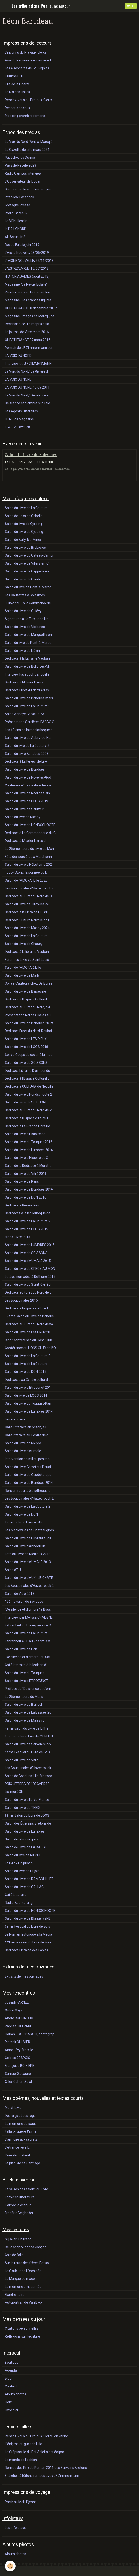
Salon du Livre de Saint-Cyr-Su (28, 1284)
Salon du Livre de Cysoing (24, 532)
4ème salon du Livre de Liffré (27, 1728)
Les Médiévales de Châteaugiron (29, 1530)
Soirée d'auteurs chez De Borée (28, 983)
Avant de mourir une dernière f (28, 60)
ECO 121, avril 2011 (19, 427)
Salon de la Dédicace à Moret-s (28, 1166)
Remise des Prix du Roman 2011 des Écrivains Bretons (46, 2468)
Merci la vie (13, 2108)
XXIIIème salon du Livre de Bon (28, 1942)
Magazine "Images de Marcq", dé (29, 316)
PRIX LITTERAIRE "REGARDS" (27, 1784)
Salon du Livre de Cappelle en (27, 571)
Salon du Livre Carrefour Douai (28, 1467)
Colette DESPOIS (17, 2058)
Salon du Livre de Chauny (24, 944)
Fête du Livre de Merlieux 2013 (28, 1554)
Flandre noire (14, 2294)
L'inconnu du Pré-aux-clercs (25, 52)
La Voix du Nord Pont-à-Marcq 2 (28, 142)
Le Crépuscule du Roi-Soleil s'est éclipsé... (36, 2452)
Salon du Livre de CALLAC (24, 1887)
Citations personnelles (21, 2328)
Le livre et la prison (19, 1863)
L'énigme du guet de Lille (23, 2444)
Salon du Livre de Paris (22, 1181)
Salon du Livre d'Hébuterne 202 (28, 864)
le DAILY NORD (15, 229)
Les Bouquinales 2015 (21, 1300)
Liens (9, 2402)
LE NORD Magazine (19, 419)
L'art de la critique (18, 2205)
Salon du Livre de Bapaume (25, 991)
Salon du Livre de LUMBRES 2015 (30, 1245)
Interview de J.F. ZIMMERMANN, (28, 363)
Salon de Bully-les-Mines (23, 540)
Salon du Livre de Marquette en (28, 635)
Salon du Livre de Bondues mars (29, 698)
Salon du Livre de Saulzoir (24, 809)
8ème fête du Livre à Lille (23, 1522)
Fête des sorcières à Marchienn (28, 857)
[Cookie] (10, 2566)
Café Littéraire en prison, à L (26, 1427)
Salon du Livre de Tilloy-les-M (27, 904)
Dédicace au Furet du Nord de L (28, 1292)
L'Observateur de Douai (22, 181)
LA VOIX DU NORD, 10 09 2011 (27, 387)
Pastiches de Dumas (20, 157)
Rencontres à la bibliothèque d (27, 1490)
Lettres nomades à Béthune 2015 (30, 1277)
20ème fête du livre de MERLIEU (29, 1736)
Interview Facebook (19, 197)
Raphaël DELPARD (18, 2026)
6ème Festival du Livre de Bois (27, 1926)
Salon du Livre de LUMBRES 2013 (30, 1538)
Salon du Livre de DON (21, 1514)
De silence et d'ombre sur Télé (27, 403)
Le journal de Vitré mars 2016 (27, 332)
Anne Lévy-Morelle (19, 2050)
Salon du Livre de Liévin (22, 650)
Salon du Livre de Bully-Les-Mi (27, 666)
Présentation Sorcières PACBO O (29, 722)
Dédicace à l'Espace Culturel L (27, 999)
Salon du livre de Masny (22, 817)
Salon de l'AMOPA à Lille (23, 967)
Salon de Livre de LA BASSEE (27, 1847)
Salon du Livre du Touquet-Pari (28, 1403)
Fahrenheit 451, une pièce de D (28, 1625)
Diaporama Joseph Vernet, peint (29, 189)
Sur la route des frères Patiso (27, 2263)
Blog (8, 2378)
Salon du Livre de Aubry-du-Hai (28, 738)
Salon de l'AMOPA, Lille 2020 (26, 880)
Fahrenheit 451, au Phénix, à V (27, 1641)
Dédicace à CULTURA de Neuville (29, 1086)
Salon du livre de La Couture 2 (27, 746)
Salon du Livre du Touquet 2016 (28, 1142)
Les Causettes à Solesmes (25, 595)
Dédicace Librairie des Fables (26, 1950)
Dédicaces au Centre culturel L (27, 1380)
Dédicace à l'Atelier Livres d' (25, 841)
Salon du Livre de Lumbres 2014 (29, 1411)
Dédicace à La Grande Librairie (27, 1126)
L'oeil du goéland (17, 2155)
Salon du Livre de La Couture (26, 508)
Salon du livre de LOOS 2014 (26, 1395)
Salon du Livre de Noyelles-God (28, 777)
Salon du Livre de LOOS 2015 (26, 1229)
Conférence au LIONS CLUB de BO (30, 1348)
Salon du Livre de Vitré (21, 1760)
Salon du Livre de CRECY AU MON (30, 1269)
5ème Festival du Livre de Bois (27, 1752)
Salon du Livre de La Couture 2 (27, 706)
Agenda (11, 2370)
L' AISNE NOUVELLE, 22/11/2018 (29, 260)
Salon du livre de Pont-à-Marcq (28, 587)
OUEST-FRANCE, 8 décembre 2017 (31, 308)
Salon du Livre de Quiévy (23, 611)
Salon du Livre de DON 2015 (25, 1372)
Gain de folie (14, 2255)
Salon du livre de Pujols (22, 1871)
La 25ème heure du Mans (24, 1697)
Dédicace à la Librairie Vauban (27, 658)
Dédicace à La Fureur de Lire (26, 761)
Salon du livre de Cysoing (23, 524)
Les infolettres (16, 2528)
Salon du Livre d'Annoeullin (25, 1546)
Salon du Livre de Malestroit (25, 1720)
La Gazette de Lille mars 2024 (27, 150)
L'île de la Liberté (17, 84)
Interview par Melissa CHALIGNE (29, 1617)
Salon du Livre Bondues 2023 (26, 753)
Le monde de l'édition (21, 2460)
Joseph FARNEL (17, 2002)
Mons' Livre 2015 (17, 1237)
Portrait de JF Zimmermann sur (28, 348)
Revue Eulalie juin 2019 (22, 245)
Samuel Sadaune (18, 2074)
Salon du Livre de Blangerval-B (28, 1918)
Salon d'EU (13, 1570)
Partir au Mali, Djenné (21, 2502)
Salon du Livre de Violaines (25, 627)
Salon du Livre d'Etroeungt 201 (28, 1387)
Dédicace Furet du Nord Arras (27, 690)
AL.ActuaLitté (15, 237)
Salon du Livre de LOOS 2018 (26, 1047)
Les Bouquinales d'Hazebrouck (28, 1768)
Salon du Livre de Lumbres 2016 (29, 1150)
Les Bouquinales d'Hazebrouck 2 (29, 888)
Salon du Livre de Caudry (23, 579)
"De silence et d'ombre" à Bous (28, 1609)
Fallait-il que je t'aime (20, 2131)
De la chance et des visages (25, 2247)
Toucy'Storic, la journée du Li (26, 872)
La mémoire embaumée (23, 2287)
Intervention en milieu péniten (27, 1459)
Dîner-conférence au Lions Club (28, 1340)
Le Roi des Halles (17, 92)
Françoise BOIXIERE (19, 2066)
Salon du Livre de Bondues (25, 769)
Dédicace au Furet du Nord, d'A (28, 1007)
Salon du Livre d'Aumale (23, 1451)
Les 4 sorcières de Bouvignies (27, 68)
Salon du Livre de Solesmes (31, 454)
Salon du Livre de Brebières (25, 547)
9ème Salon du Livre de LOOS (27, 1815)
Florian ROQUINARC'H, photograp (29, 2034)
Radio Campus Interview (23, 173)
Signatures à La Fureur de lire (27, 619)
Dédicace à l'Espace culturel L (27, 1118)
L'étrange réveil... (17, 2147)
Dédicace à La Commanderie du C (30, 833)
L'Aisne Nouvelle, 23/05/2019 (27, 253)
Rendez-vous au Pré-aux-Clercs (29, 100)
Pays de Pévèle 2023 (20, 165)
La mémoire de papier (21, 2123)
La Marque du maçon (21, 2279)
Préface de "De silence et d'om (28, 1689)
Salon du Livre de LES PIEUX (26, 1039)
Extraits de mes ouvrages (24, 1976)
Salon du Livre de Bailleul (23, 1704)
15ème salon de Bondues (24, 1601)
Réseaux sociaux (17, 108)
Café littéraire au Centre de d (26, 1435)
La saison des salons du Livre (26, 2189)
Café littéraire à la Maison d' (26, 1665)
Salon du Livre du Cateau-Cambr (29, 555)
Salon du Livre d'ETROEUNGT (26, 1681)
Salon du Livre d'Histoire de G (26, 1158)
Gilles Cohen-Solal (18, 2081)
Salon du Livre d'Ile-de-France (27, 1800)
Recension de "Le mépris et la (27, 324)
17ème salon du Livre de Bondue (29, 1316)
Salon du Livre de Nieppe (23, 1443)
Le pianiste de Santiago (22, 2163)
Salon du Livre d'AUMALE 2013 (28, 1562)
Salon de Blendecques (21, 1839)
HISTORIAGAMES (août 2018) (27, 276)
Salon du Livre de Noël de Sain (27, 793)
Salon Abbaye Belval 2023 (24, 714)
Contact (11, 2386)
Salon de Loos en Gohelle (23, 516)
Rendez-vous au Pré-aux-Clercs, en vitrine (36, 2436)
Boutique (11, 2362)
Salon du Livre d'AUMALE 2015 (28, 1261)
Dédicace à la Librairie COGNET (28, 912)
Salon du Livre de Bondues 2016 (29, 1189)
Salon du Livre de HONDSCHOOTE (30, 825)
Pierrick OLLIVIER (17, 2042)
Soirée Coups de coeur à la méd (28, 1055)
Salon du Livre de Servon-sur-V (28, 1744)
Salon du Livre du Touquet (24, 1673)
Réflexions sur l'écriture (22, 2336)
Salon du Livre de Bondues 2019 (29, 1023)
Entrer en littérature (20, 2197)
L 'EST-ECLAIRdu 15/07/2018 (27, 268)
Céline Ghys (13, 2010)
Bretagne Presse (17, 205)
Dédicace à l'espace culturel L (27, 1308)
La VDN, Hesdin (16, 221)
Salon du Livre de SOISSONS (26, 1063)
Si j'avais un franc (18, 2239)
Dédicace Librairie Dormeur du (27, 1070)
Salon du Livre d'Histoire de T (26, 1134)
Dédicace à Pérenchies (22, 1205)
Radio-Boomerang (19, 1903)
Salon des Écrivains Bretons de (28, 1823)
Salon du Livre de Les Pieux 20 (27, 1332)
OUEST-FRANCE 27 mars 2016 (27, 340)
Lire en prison (15, 1419)
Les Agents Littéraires (21, 411)
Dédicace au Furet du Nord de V (28, 1110)
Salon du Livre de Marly (22, 975)
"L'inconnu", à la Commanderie (28, 603)
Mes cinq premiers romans (25, 116)
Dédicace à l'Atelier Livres (24, 682)
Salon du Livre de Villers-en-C (27, 563)
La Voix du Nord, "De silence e (27, 395)
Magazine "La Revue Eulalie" (26, 284)
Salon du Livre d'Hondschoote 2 (28, 1094)
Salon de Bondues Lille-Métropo (29, 1776)
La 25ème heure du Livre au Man (29, 849)
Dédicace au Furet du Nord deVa (29, 1324)
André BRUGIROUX (19, 2018)
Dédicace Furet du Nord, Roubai (28, 1031)
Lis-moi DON (14, 1792)
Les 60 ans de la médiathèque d (28, 730)
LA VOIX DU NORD (18, 356)
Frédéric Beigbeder (19, 2213)
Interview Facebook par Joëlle (27, 674)
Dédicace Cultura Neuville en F (27, 920)
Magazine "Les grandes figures (28, 300)
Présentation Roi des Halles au (28, 1015)
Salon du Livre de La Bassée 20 (28, 1712)
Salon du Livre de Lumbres (25, 1831)
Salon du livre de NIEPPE (23, 1855)
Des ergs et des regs (20, 2116)
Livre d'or (11, 2410)
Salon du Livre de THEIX (22, 1807)
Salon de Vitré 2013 (19, 1594)
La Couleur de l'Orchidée (23, 2271)
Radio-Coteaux (16, 213)
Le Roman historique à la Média (28, 1934)
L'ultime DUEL (15, 76)
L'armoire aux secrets (21, 2139)
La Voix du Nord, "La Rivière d (26, 371)
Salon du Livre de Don (21, 1649)
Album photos (15, 2394)
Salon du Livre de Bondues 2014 (29, 1483)
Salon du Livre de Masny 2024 (27, 928)
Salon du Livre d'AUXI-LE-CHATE (29, 1578)
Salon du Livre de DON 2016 (25, 1197)
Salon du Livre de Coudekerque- (29, 1475)
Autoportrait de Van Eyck (23, 2302)
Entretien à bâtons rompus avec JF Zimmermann (42, 2476)
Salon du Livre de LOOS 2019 (26, 801)
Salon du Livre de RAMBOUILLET (29, 1879)
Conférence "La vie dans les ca (28, 785)
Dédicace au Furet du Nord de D (28, 896)
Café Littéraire (16, 1895)
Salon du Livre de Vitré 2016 (26, 1173)
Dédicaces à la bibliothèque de (27, 1213)
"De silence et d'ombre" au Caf (28, 1657)
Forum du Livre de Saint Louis (27, 960)
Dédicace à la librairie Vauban (27, 952)
